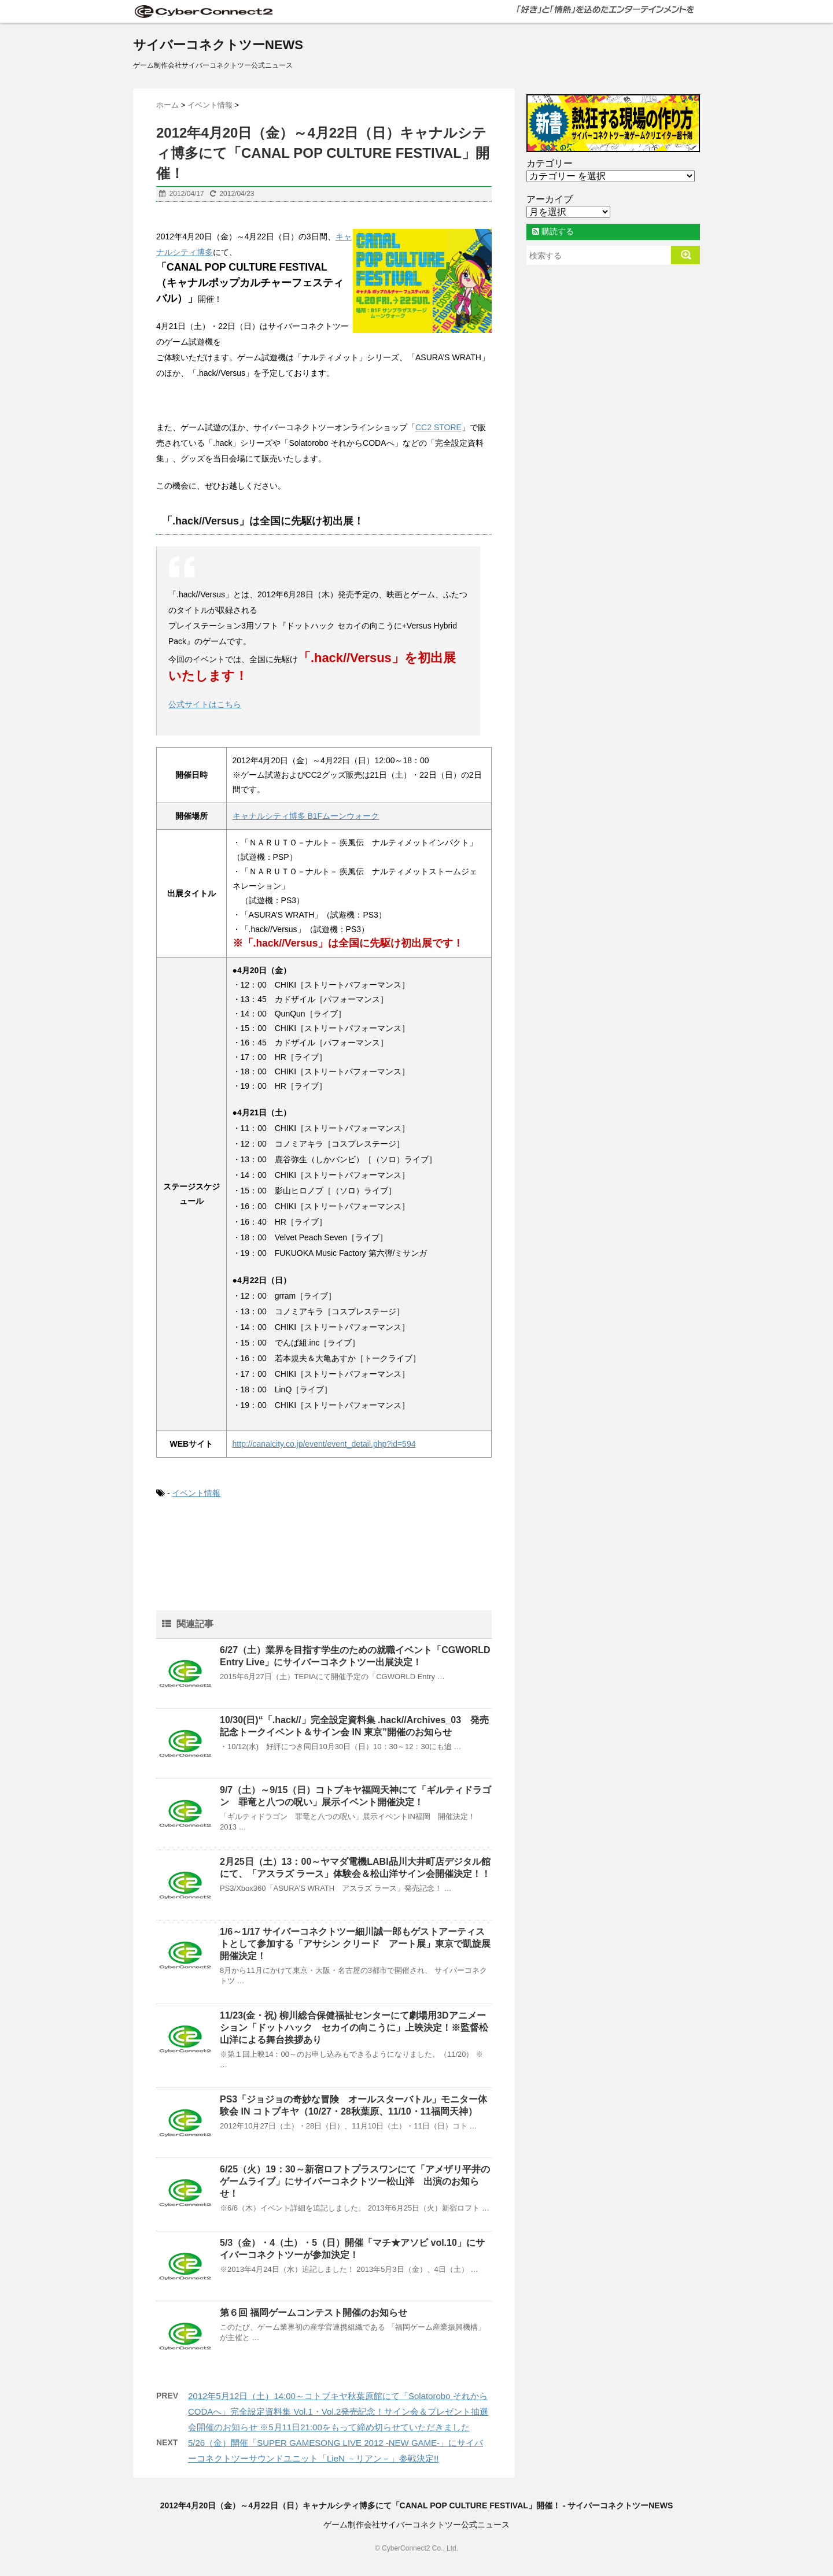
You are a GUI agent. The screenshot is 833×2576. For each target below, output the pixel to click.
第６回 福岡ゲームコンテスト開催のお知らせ (313, 2313)
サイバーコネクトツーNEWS (218, 45)
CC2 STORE (438, 427)
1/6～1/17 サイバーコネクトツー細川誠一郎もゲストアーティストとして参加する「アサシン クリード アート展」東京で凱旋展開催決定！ (355, 1944)
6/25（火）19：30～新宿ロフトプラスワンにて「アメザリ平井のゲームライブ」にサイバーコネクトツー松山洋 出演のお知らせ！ (355, 2181)
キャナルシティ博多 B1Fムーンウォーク (306, 816)
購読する (553, 231)
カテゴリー (549, 163)
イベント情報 (196, 1493)
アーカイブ (549, 199)
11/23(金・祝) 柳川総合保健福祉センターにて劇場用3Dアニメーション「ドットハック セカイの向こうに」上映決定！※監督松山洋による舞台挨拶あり (354, 2027)
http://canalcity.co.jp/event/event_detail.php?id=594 (324, 1443)
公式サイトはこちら (204, 704)
